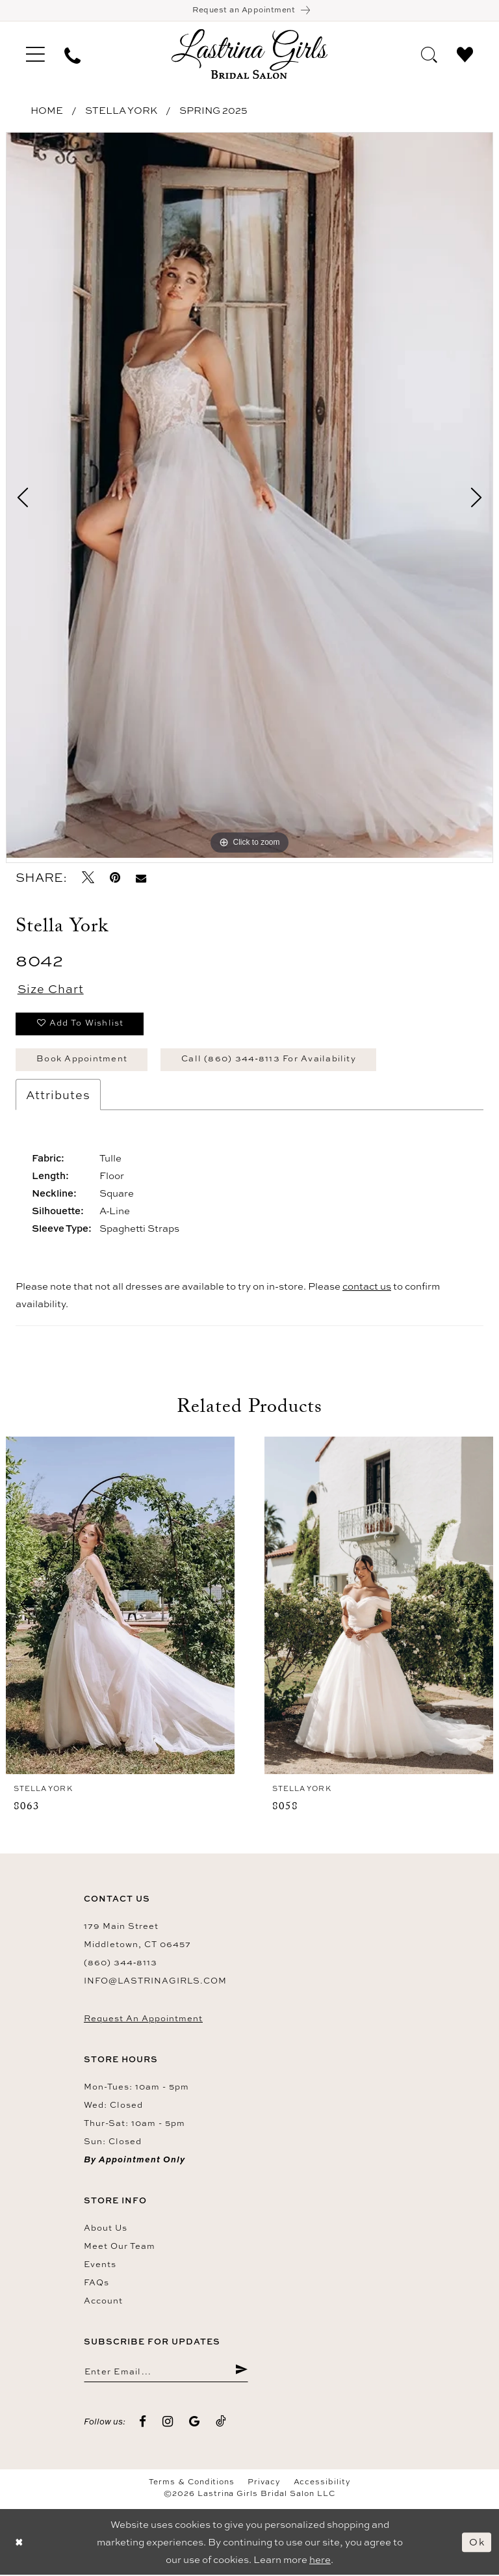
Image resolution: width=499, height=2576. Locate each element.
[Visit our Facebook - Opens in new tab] (142, 2422)
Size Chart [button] (51, 990)
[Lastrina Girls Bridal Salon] (249, 54)
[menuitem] (35, 54)
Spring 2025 (213, 111)
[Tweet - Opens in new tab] (88, 878)
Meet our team (119, 2246)
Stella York (121, 111)
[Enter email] (166, 2371)
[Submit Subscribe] (241, 2371)
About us (105, 2228)
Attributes (58, 1095)
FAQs (96, 2283)
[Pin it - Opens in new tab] (115, 878)
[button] (35, 54)
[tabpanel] (249, 495)
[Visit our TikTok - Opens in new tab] (221, 2422)
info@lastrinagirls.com (155, 1981)
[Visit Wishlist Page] (465, 54)
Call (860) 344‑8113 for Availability (268, 1059)
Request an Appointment (143, 2019)
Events (100, 2264)
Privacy (264, 2483)
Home (47, 111)
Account (103, 2301)
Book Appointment (81, 1059)
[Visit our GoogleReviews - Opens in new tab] (194, 2422)
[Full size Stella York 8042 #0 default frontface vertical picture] (249, 495)
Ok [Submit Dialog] (477, 2542)
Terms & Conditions (192, 2483)
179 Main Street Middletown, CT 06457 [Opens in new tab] (137, 1935)
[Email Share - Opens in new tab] (141, 878)
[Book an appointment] (249, 10)
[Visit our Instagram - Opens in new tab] (168, 2422)
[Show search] (429, 54)
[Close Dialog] (19, 2543)
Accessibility (322, 2483)
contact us (366, 1287)
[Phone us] (72, 54)
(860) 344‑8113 (120, 1963)
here (320, 2561)
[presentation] (120, 1606)
